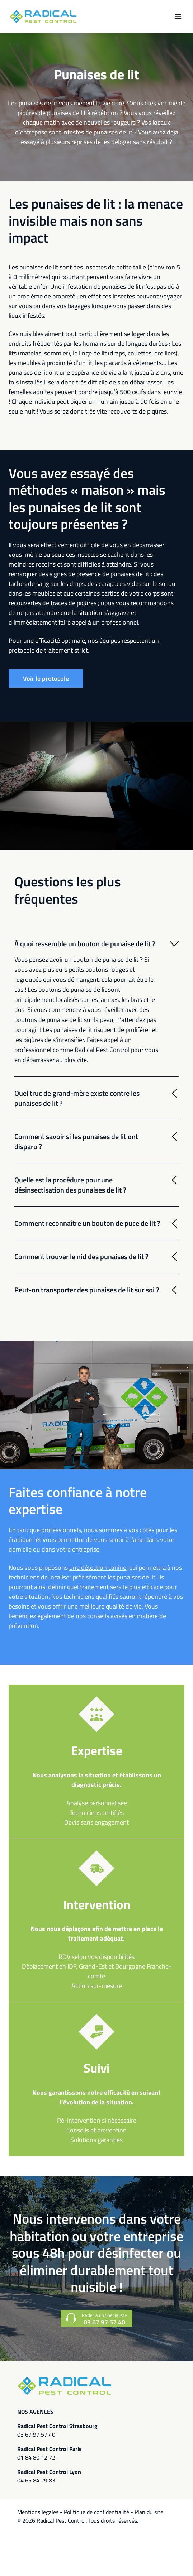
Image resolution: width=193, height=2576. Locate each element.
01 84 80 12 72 (36, 2457)
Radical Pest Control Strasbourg (57, 2426)
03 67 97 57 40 (36, 2434)
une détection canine (97, 1567)
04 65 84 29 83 (36, 2480)
